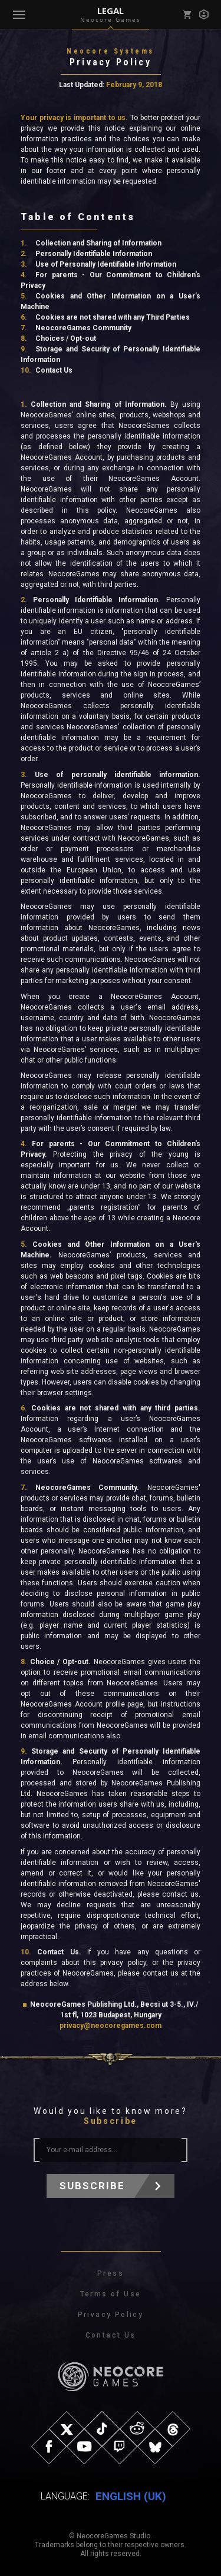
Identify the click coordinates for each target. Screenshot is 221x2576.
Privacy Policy (111, 2315)
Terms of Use (110, 2294)
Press (110, 2273)
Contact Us (110, 2335)
